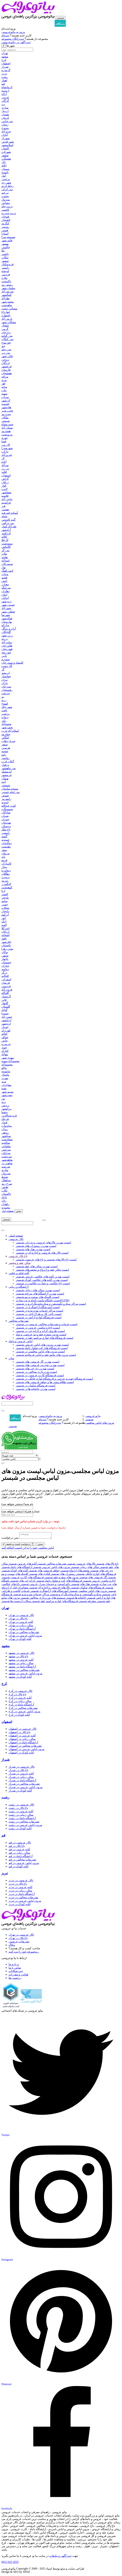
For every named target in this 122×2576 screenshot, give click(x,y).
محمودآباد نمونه (10, 1061)
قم (3, 83)
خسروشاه (7, 424)
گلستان (5, 1006)
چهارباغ (5, 311)
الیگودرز (6, 884)
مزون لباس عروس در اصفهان (26, 1750)
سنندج (5, 128)
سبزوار (5, 199)
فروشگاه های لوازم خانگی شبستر (95, 1574)
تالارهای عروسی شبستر (80, 1564)
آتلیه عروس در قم (19, 1850)
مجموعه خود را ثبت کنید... (24, 1952)
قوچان (5, 216)
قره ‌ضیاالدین (9, 1115)
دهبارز (5, 584)
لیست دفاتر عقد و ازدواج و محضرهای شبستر (42, 1269)
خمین (4, 904)
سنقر (4, 744)
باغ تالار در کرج (17, 1695)
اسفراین (6, 979)
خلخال (5, 325)
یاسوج (5, 172)
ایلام (3, 165)
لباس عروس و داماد (21, 1341)
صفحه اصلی (16, 1235)
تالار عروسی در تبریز (21, 1881)
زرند (3, 700)
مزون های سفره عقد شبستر (61, 1578)
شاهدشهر (7, 1159)
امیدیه (4, 802)
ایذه (3, 781)
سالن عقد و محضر (20, 1262)
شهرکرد (6, 151)
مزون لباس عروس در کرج (24, 1712)
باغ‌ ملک (6, 829)
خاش (4, 1040)
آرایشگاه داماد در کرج (21, 1705)
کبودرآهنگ (7, 570)
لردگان (5, 363)
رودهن (5, 1132)
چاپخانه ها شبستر (75, 1598)
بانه (3, 856)
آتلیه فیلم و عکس (19, 1273)
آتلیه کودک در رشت (20, 1829)
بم (2, 696)
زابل (3, 1200)
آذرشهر (5, 400)
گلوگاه (5, 993)
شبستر (5, 420)
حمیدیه (5, 839)
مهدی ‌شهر (7, 1057)
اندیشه (5, 271)
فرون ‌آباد (6, 989)
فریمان (5, 982)
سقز (4, 849)
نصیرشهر (6, 1095)
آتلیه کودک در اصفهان (21, 1753)
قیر (3, 506)
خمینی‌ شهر (8, 604)
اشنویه (5, 403)
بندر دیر (5, 352)
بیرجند (5, 192)
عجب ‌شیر (7, 410)
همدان (5, 114)
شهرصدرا (7, 448)
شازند (4, 1170)
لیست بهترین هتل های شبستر (33, 1249)
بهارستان (6, 621)
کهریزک (6, 1030)
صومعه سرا (8, 237)
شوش (5, 795)
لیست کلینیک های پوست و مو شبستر (37, 1296)
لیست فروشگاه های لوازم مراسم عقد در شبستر (44, 1337)
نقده (3, 1088)
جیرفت (5, 693)
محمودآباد (7, 1064)
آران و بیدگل (8, 628)
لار (2, 458)
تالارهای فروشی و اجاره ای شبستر (49, 1588)
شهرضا (5, 615)
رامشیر (5, 832)
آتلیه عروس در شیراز (21, 1774)
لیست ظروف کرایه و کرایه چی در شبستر (40, 1331)
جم (3, 346)
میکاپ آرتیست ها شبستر (16, 1602)
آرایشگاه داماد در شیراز (22, 1781)
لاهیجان (5, 220)
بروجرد (5, 877)
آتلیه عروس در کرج (20, 1698)
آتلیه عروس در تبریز (20, 1888)
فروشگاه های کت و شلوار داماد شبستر (58, 1581)
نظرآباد (5, 298)
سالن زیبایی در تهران (21, 1626)
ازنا (3, 890)
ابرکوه (5, 914)
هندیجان (6, 822)
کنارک (5, 1050)
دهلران (5, 591)
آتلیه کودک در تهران (20, 1640)
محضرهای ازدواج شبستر (74, 1571)
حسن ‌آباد (6, 1016)
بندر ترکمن (7, 523)
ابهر (3, 918)
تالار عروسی (16, 1239)
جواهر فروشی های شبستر (44, 1571)
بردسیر (5, 713)
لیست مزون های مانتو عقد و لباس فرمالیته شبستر (46, 1354)
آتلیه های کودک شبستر (14, 1571)
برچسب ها (15, 1978)
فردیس (5, 274)
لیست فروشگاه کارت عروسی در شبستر (40, 1375)
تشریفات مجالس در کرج (23, 1709)
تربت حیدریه (8, 213)
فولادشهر (6, 618)
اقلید (4, 472)
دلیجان (5, 911)
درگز (4, 972)
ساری (4, 107)
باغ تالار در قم (17, 1847)
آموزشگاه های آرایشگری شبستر (49, 1591)
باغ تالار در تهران (18, 1619)
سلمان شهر (8, 288)
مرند (4, 380)
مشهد (4, 56)
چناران (5, 965)
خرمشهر (6, 775)
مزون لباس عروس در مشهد (25, 1674)
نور (3, 1098)
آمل (3, 175)
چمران (5, 819)
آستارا (4, 233)
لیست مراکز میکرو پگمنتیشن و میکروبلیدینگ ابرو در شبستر (51, 1303)
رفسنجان (7, 689)
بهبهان (5, 778)
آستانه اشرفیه (9, 512)
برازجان (6, 332)
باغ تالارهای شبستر (106, 1564)
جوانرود (5, 734)
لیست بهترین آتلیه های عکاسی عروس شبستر (42, 1276)
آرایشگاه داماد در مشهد (22, 1667)
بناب (4, 390)
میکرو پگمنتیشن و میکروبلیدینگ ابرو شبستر (75, 1595)
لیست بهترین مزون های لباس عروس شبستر (42, 1344)
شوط (4, 1176)
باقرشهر (6, 941)
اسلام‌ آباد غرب (10, 730)
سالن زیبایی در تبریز (20, 1891)
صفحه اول (7, 1210)
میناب (4, 574)
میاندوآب (6, 1125)
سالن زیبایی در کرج (20, 1702)
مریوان (5, 853)
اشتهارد (5, 315)
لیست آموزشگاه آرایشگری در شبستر (38, 1307)
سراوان (5, 1153)
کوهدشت (6, 887)
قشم (4, 577)
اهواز (4, 80)
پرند (3, 1101)
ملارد (4, 277)
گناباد (4, 1010)
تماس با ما (15, 1968)
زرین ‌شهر (7, 635)
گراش (5, 478)
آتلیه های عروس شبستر (22, 1564)
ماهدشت (6, 305)
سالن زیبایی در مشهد (21, 1664)
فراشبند (6, 502)
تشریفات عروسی (19, 1942)
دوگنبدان (6, 843)
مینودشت (7, 543)
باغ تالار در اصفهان (19, 1733)
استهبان (6, 475)
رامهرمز (6, 798)
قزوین (5, 97)
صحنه (4, 751)
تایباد (4, 1197)
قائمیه (5, 495)
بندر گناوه (7, 335)
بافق (4, 938)
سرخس (6, 1149)
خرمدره (6, 1044)
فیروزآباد (6, 454)
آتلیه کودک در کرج (19, 1715)
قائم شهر (6, 240)
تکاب (4, 1190)
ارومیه (5, 90)
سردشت (6, 1156)
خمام (4, 516)
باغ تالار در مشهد (18, 1657)
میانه (4, 386)
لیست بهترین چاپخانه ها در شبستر (35, 1388)
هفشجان (6, 373)
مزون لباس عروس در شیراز (26, 1788)
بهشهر (5, 243)
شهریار (5, 138)
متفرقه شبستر (87, 1602)
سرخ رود (6, 1183)
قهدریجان (7, 649)
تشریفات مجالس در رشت (24, 1822)
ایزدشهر (6, 1023)
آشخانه (5, 935)
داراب (4, 451)
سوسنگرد (7, 809)
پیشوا (4, 1112)
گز (2, 669)
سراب (5, 397)
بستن (18, 1211)
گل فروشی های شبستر (92, 1578)
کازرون (5, 444)
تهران (4, 53)
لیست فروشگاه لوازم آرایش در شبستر (38, 1317)
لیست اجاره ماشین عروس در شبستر (38, 1327)
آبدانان (5, 598)
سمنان (5, 168)
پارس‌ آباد (6, 318)
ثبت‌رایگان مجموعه (12, 38)
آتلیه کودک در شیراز (20, 1791)
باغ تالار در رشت (18, 1809)
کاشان (5, 148)
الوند (4, 924)
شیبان (5, 815)
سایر (11, 1358)
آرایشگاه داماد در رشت (22, 1819)
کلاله (4, 536)
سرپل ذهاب (8, 741)
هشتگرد (6, 158)
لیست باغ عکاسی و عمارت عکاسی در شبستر (43, 1283)
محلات (5, 907)
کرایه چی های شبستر (22, 1581)
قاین (4, 999)
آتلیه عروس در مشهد (21, 1660)
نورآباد (5, 465)
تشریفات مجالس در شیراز (24, 1784)
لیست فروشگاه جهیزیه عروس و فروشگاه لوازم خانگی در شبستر (54, 1378)
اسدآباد (5, 560)
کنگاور (5, 737)
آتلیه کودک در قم (18, 1867)
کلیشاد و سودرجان (12, 662)
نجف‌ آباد (6, 608)
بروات (5, 717)
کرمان (5, 117)
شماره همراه (20, 1511)
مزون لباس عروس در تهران (25, 1636)
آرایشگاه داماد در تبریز (22, 1895)
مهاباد (4, 1054)
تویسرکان (7, 563)
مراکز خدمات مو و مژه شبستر (30, 1595)
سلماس (6, 1146)
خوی (4, 1047)
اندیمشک (6, 771)
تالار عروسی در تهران (21, 1616)
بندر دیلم (6, 349)
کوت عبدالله (8, 805)
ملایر (4, 553)
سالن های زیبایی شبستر (84, 1568)
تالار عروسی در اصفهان (22, 1729)
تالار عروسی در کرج (20, 1691)
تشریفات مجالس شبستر (51, 1564)
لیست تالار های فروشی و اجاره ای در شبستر (42, 1252)
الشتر (4, 894)
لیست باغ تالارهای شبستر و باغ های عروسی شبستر (46, 1259)
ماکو (4, 1067)
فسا (3, 441)
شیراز (4, 66)
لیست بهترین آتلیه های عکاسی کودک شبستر (42, 1279)
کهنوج (4, 703)
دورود (4, 880)
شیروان (6, 1173)
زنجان (4, 124)
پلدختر (5, 897)
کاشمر (5, 209)
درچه (4, 638)
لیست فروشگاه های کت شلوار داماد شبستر (42, 1348)
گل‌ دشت (6, 666)
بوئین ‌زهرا (7, 948)
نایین (4, 655)
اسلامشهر (7, 145)
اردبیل (5, 111)
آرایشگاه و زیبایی (18, 1286)
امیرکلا (5, 928)
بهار (3, 567)
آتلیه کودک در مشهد (20, 1677)
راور (3, 720)
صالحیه (5, 1142)
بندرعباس (7, 121)
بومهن (5, 955)
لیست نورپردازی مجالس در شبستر (36, 1371)
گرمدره (5, 70)
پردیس (5, 1105)
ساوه (4, 901)
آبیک (3, 921)
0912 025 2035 (10, 2563)
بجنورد (5, 196)
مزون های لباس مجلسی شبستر (87, 1591)
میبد (3, 1081)
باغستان (6, 945)
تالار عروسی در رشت (21, 1805)
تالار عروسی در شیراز (21, 1767)
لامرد (4, 489)
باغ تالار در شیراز (18, 1771)
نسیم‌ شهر (7, 1091)
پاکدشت (6, 281)
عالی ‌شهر (7, 356)
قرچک (5, 1119)
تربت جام (7, 206)
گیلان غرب (7, 761)
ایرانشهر (6, 1020)
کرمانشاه (7, 87)
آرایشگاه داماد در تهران (22, 1629)
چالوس (5, 247)
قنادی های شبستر (39, 1574)
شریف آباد (7, 291)
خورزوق (6, 652)
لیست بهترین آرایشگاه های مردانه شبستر (40, 1293)
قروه (4, 860)
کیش (4, 580)
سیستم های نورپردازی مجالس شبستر (42, 1598)
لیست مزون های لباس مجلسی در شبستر (40, 1351)
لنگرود (5, 223)
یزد (3, 104)
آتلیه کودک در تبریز (19, 1905)
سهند (4, 393)
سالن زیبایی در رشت (21, 1815)
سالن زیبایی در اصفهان (22, 1740)
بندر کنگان (7, 339)
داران (4, 683)
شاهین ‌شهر (8, 611)
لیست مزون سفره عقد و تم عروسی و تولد (41, 1334)
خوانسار (6, 676)
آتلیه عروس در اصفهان (22, 1736)
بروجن (5, 359)
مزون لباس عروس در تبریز (25, 1901)
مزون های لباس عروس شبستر (51, 1568)
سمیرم (5, 659)
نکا (3, 250)
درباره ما (14, 1965)
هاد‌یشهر (6, 407)
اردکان (5, 931)
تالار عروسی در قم (20, 1843)
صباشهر (6, 1136)
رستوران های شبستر (62, 1574)
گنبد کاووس (8, 519)
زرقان (5, 482)
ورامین (5, 179)
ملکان (5, 417)
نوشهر (5, 260)
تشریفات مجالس (19, 1320)
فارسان (6, 369)
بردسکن (6, 826)
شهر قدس (7, 141)
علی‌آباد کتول (9, 526)
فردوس (6, 986)
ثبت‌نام (5, 35)
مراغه (4, 376)
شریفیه (5, 1166)
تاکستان (6, 1193)
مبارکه (5, 625)
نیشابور (5, 202)
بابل (3, 162)
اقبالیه (5, 975)
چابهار (4, 958)
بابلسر (5, 254)
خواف (4, 1037)
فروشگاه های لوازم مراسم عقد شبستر (54, 1602)
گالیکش (6, 546)
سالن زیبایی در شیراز (21, 1778)
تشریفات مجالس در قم (22, 1860)
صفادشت (7, 1139)
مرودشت (7, 434)
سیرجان (6, 686)
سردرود (6, 414)
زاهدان (5, 1204)
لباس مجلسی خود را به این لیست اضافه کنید (27, 1548)
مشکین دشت (9, 308)
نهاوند (4, 557)
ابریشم (5, 672)
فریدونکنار (7, 264)
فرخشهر (6, 366)
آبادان (4, 134)
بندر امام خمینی (10, 792)
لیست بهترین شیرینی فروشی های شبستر (40, 1365)
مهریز (4, 1078)
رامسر (5, 267)
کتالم (4, 1033)
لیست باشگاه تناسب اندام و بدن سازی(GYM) (42, 1300)
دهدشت (6, 846)
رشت (4, 77)
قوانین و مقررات (18, 1975)
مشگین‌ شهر (8, 322)
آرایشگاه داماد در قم (21, 1857)
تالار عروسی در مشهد (21, 1654)
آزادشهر (6, 529)
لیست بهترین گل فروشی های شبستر (37, 1361)
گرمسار (6, 996)
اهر (3, 383)
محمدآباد (6, 724)
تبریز (4, 73)
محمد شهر (7, 301)
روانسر (5, 758)
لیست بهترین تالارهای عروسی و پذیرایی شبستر (43, 1242)
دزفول (5, 764)
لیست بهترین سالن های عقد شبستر (37, 1266)
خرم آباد (6, 131)
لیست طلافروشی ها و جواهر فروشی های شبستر (45, 1382)
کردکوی (6, 533)
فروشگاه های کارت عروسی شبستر (22, 1578)
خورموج (6, 342)
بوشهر (5, 155)
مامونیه (5, 1071)
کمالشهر (6, 294)
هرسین (5, 747)
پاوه (3, 754)
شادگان (5, 812)
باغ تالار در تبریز (18, 1884)
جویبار (5, 1027)
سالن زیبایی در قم (19, 1853)
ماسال (5, 1074)
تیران (4, 679)
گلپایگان (6, 632)
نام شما (17, 1504)
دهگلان (5, 873)
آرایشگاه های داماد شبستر (16, 1568)
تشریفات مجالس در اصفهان (25, 1746)
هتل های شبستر (80, 1585)
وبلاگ (12, 1945)
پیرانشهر (6, 1108)
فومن (4, 230)
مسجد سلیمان (9, 788)
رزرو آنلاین (60, 23)
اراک (4, 94)
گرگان (5, 100)
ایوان (4, 594)
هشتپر (5, 509)
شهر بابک (6, 706)
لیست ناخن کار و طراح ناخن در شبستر (38, 1314)
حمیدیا (5, 1013)
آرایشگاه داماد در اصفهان (23, 1743)
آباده (3, 461)
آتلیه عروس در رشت (21, 1812)
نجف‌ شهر (7, 727)
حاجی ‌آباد (7, 499)
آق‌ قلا (4, 540)
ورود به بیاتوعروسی (13, 32)
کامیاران (6, 863)
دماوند (5, 969)
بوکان (4, 952)
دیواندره (6, 870)
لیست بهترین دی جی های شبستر (35, 1368)
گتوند (4, 836)
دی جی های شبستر (101, 1571)
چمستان (6, 962)
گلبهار (4, 1003)
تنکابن (4, 257)
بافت (4, 710)
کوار (3, 485)
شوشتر (5, 785)
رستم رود (7, 284)
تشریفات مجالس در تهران (24, 1633)
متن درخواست (10, 1538)
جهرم (4, 437)
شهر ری (6, 182)
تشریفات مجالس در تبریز (23, 1898)
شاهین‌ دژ (7, 1163)
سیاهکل (6, 1180)
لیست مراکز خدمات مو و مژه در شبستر (39, 1310)
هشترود (6, 431)
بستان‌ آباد (7, 427)
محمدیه (5, 1207)
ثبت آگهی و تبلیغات (60, 2556)
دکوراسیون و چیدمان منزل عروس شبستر (45, 1585)
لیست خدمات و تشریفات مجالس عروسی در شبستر (46, 1324)
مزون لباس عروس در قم (24, 1864)
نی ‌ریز (5, 468)
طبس (4, 1187)
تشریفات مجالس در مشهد (24, 1671)
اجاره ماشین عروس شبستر (99, 1581)
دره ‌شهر (6, 601)
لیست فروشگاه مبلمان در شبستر (35, 1385)
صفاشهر (6, 492)
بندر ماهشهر (8, 768)
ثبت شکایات (16, 1972)
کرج (3, 59)
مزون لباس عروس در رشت (25, 1826)
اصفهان (5, 63)
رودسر (5, 226)
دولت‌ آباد (6, 642)
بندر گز (5, 550)
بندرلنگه (6, 587)
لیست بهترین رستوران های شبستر (36, 1245)
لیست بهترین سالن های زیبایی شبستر (38, 1290)
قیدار (4, 1122)
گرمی (4, 328)
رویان (4, 1129)
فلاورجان (6, 645)
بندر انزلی (7, 189)
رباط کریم (7, 185)
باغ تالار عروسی (18, 1256)
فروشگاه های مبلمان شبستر (87, 1588)
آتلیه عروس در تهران (21, 1622)
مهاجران (6, 1084)
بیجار (4, 867)
